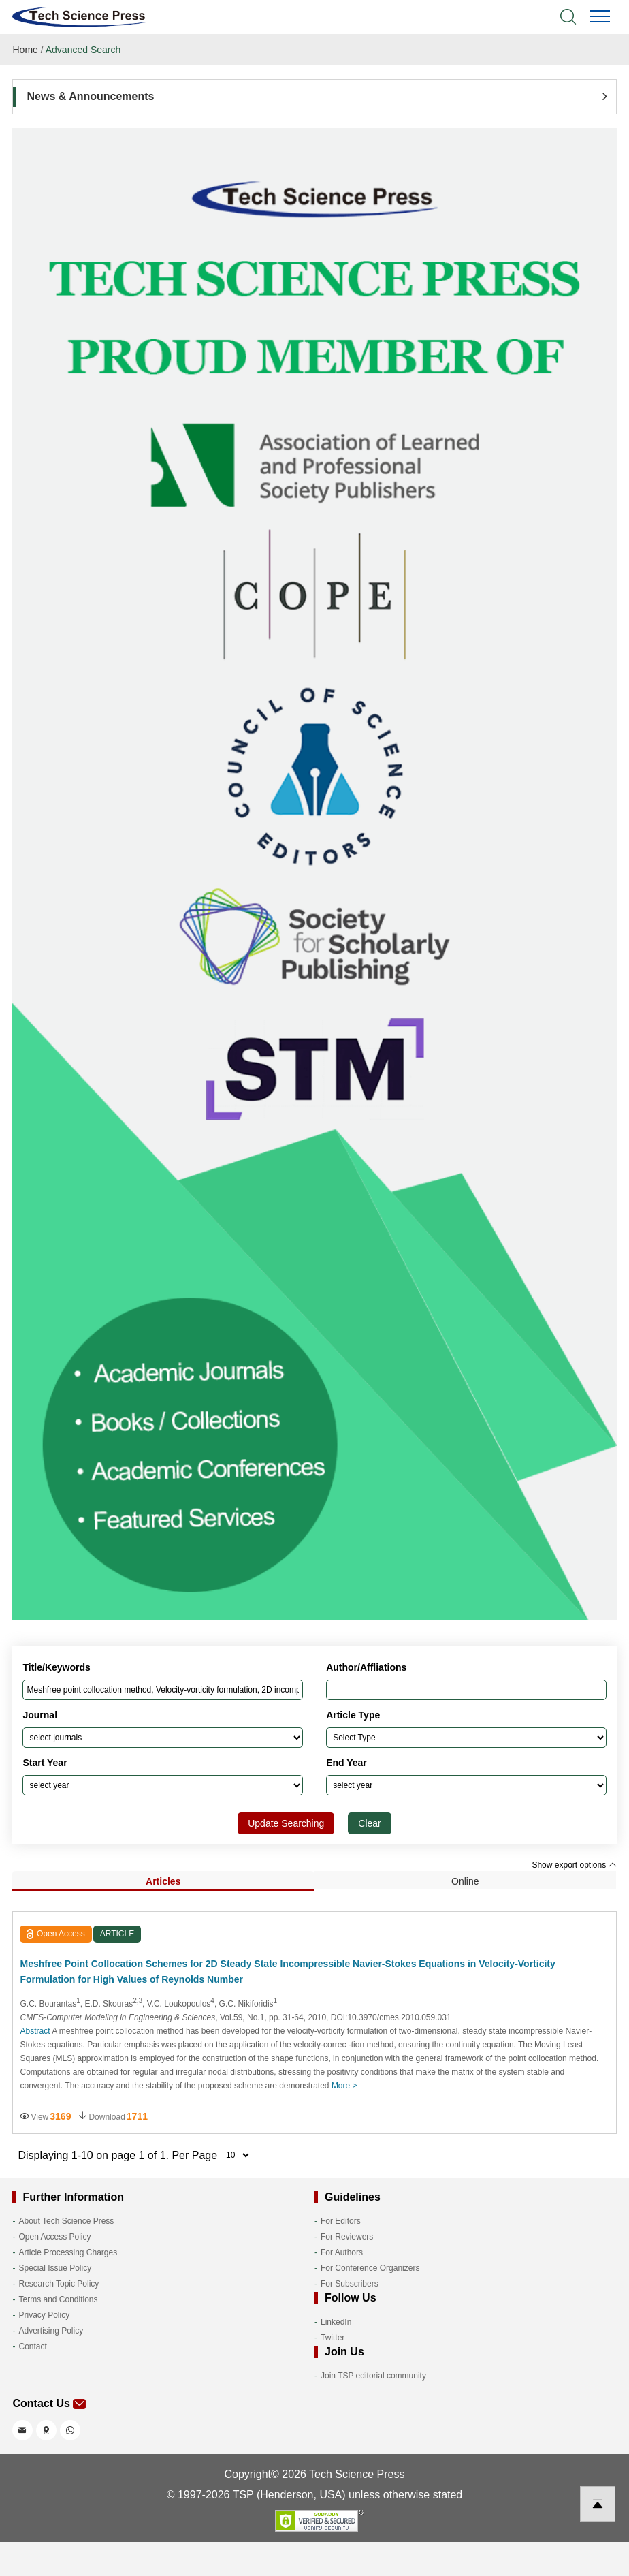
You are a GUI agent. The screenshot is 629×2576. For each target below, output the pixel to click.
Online (465, 1881)
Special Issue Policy (54, 2268)
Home (24, 49)
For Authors (342, 2252)
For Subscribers (349, 2284)
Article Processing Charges (67, 2252)
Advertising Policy (50, 2331)
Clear (369, 1823)
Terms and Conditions (57, 2299)
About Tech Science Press (66, 2221)
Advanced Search (83, 49)
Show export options (574, 1865)
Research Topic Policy (58, 2284)
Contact (32, 2346)
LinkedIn (336, 2322)
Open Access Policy (54, 2237)
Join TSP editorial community (373, 2376)
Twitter (332, 2337)
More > (344, 2085)
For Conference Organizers (370, 2268)
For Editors (341, 2221)
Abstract (35, 2031)
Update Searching (286, 1823)
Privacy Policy (43, 2315)
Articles (163, 1881)
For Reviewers (347, 2237)
